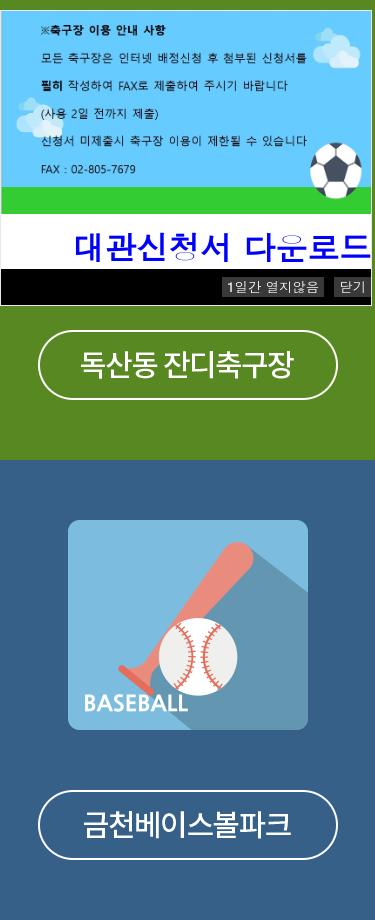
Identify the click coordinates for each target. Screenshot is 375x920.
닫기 (352, 286)
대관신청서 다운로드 (221, 246)
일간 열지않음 (273, 286)
